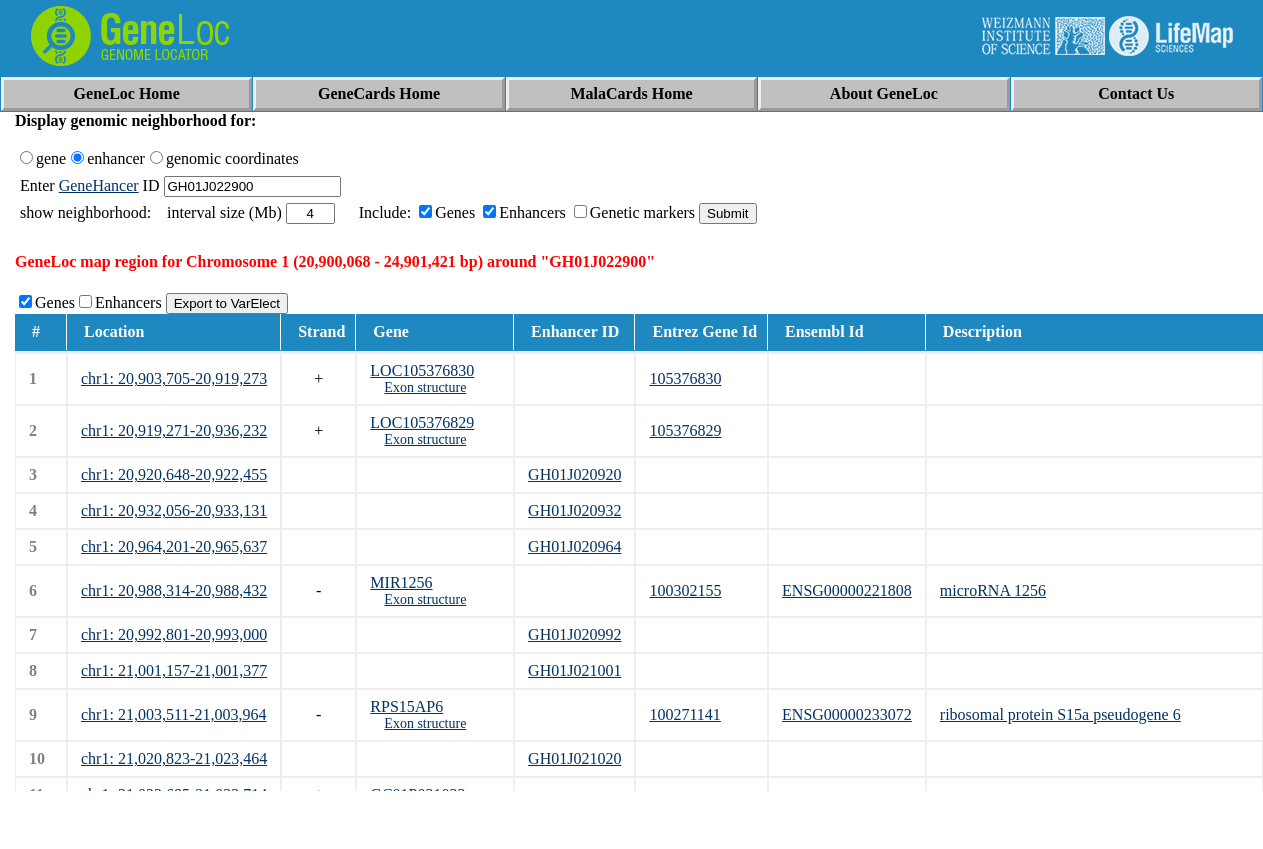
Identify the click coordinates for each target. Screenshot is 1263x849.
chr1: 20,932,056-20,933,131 (174, 510)
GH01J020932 (574, 510)
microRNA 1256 (993, 590)
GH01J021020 (574, 758)
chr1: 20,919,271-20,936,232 (174, 430)
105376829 (685, 430)
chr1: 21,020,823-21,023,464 (174, 758)
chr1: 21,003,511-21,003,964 (174, 714)
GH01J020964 (574, 546)
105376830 (685, 378)
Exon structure (425, 387)
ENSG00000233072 (847, 714)
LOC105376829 (422, 422)
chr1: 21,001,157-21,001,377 (174, 670)
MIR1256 (401, 582)
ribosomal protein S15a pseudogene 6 (1060, 714)
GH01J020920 (574, 474)
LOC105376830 (422, 370)
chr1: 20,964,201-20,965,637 (174, 546)
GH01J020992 (574, 634)
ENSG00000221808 (847, 590)
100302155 (685, 590)
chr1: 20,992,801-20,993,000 (174, 634)
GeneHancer (99, 185)
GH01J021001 (574, 670)
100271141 (684, 714)
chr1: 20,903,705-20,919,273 (174, 378)
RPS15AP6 (406, 706)
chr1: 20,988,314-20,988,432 (174, 590)
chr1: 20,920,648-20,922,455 (174, 474)
